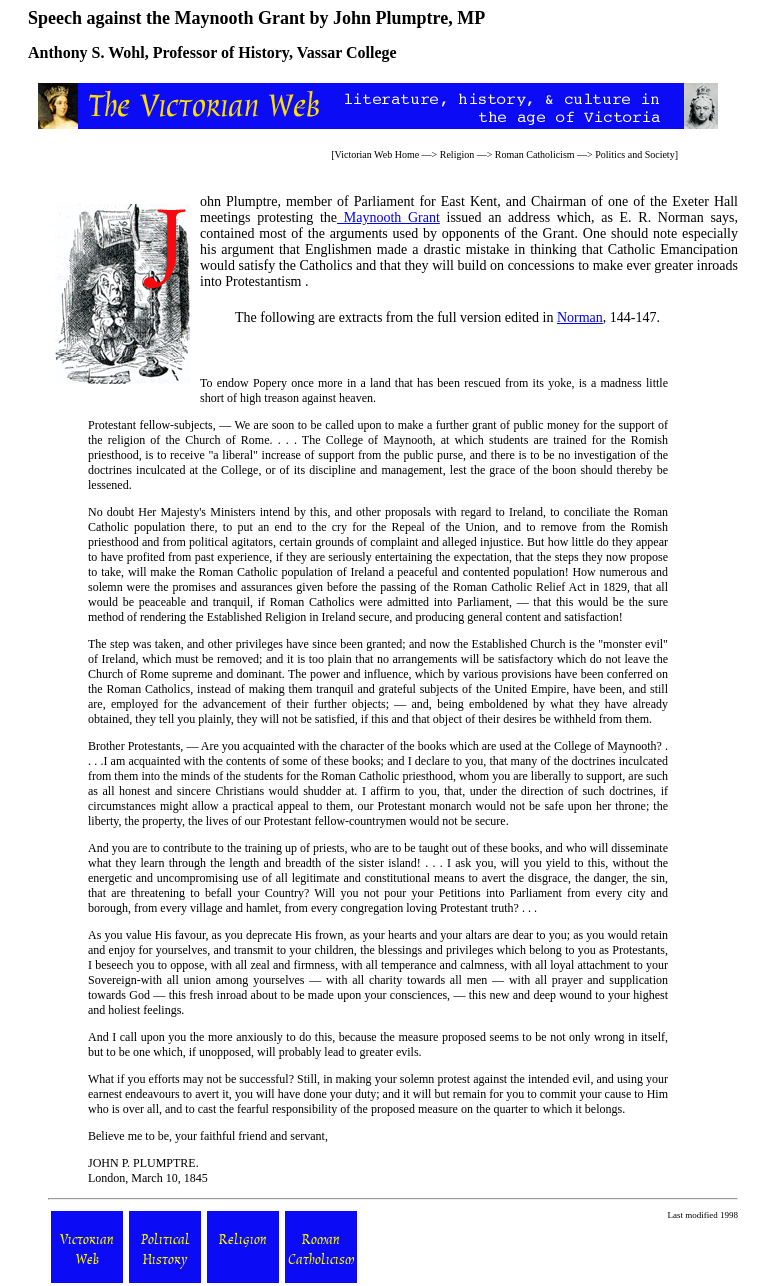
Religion (457, 154)
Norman (580, 317)
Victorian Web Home (377, 154)
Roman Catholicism (535, 154)
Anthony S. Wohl (86, 52)
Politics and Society (634, 154)
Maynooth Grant (388, 217)
